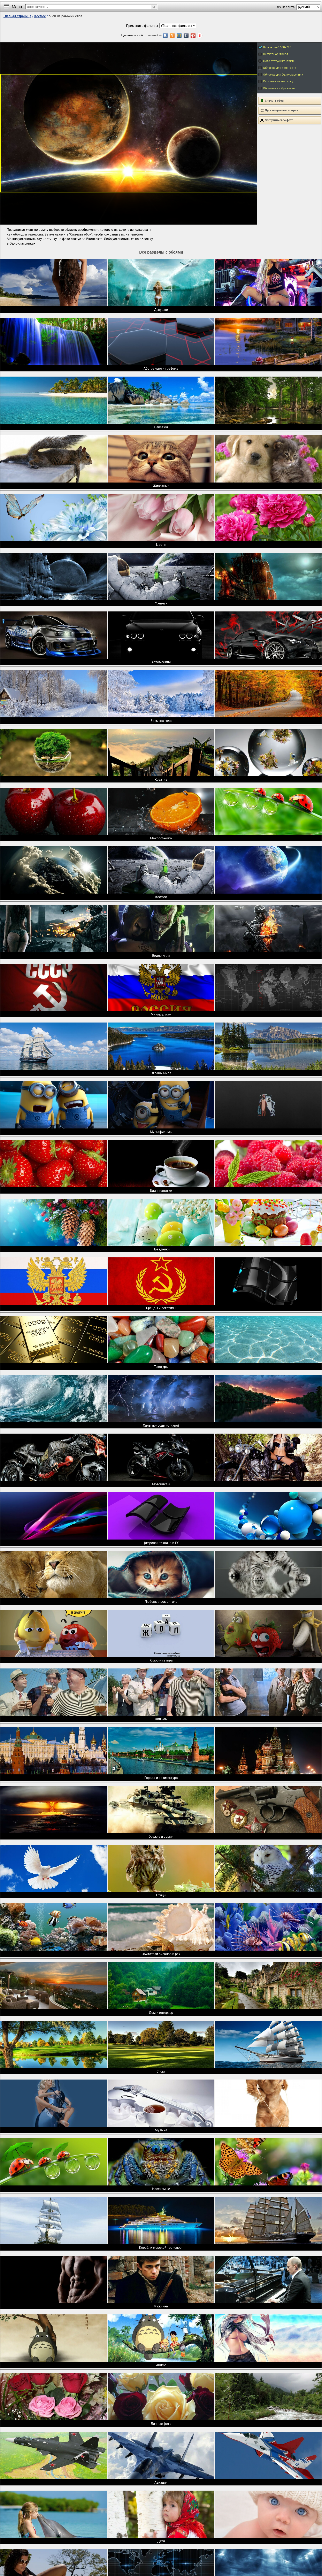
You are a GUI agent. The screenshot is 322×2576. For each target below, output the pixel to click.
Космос (40, 16)
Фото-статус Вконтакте (276, 61)
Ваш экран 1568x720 (274, 47)
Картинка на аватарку (275, 82)
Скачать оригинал (273, 54)
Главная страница (17, 16)
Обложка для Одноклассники (280, 75)
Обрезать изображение (276, 88)
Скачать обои (272, 100)
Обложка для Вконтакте (277, 68)
